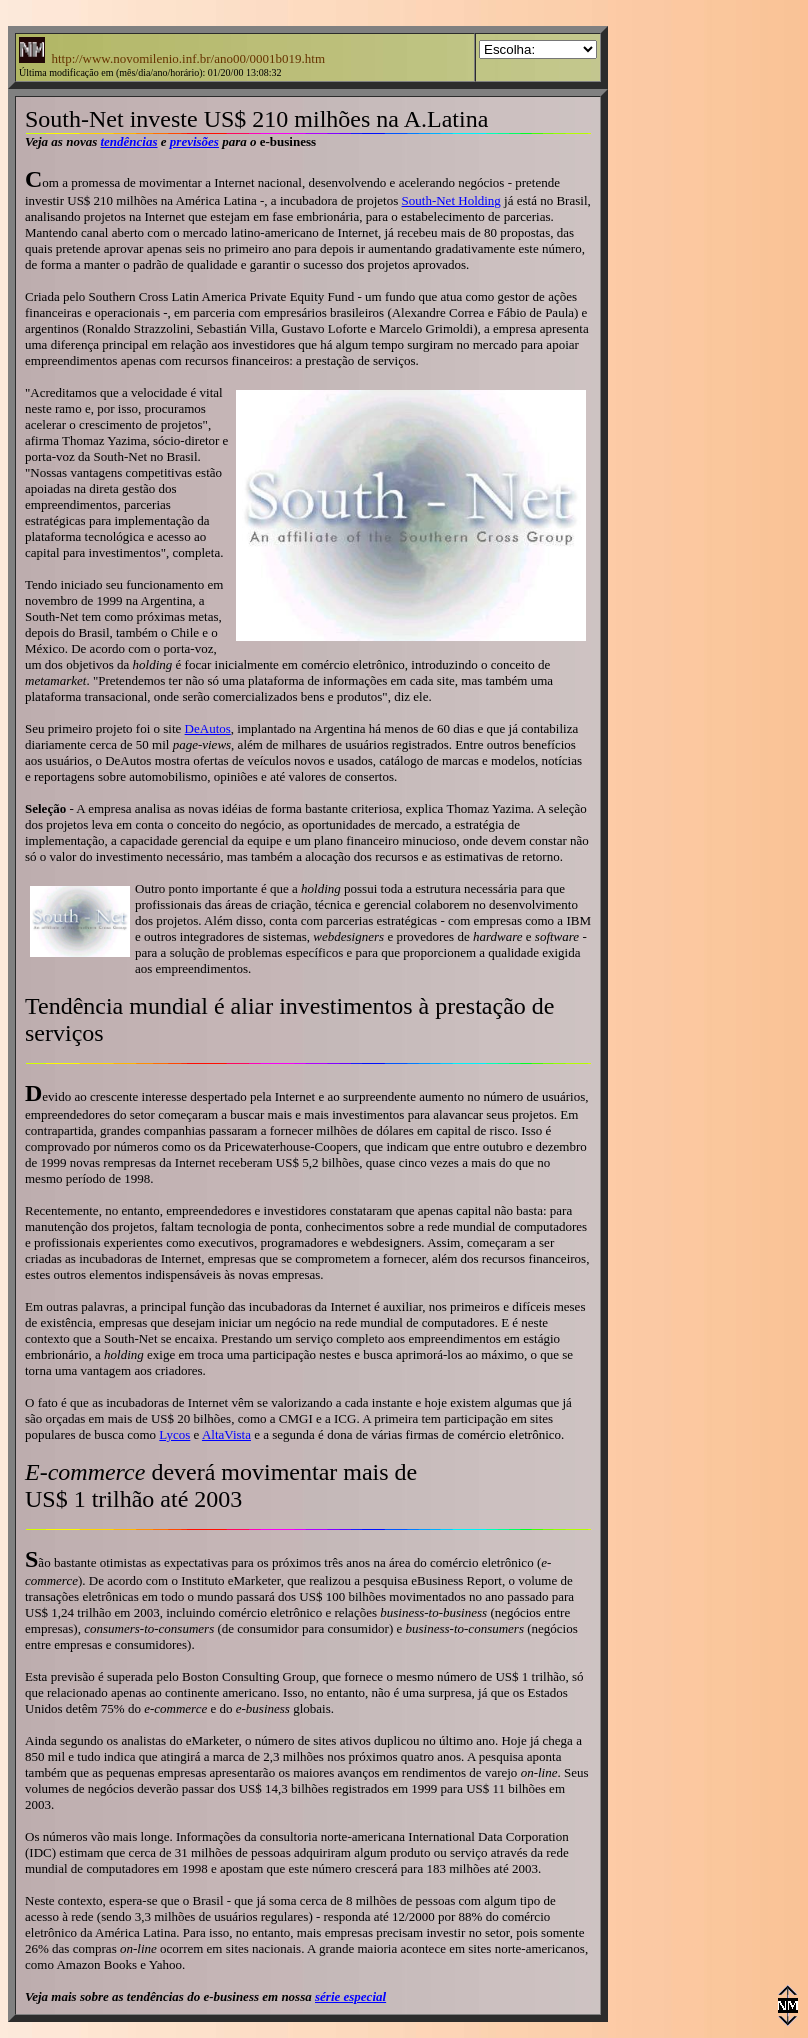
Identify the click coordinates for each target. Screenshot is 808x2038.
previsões (194, 141)
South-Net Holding (451, 200)
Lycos (174, 1434)
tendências (128, 141)
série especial (350, 1996)
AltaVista (226, 1434)
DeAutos (208, 728)
